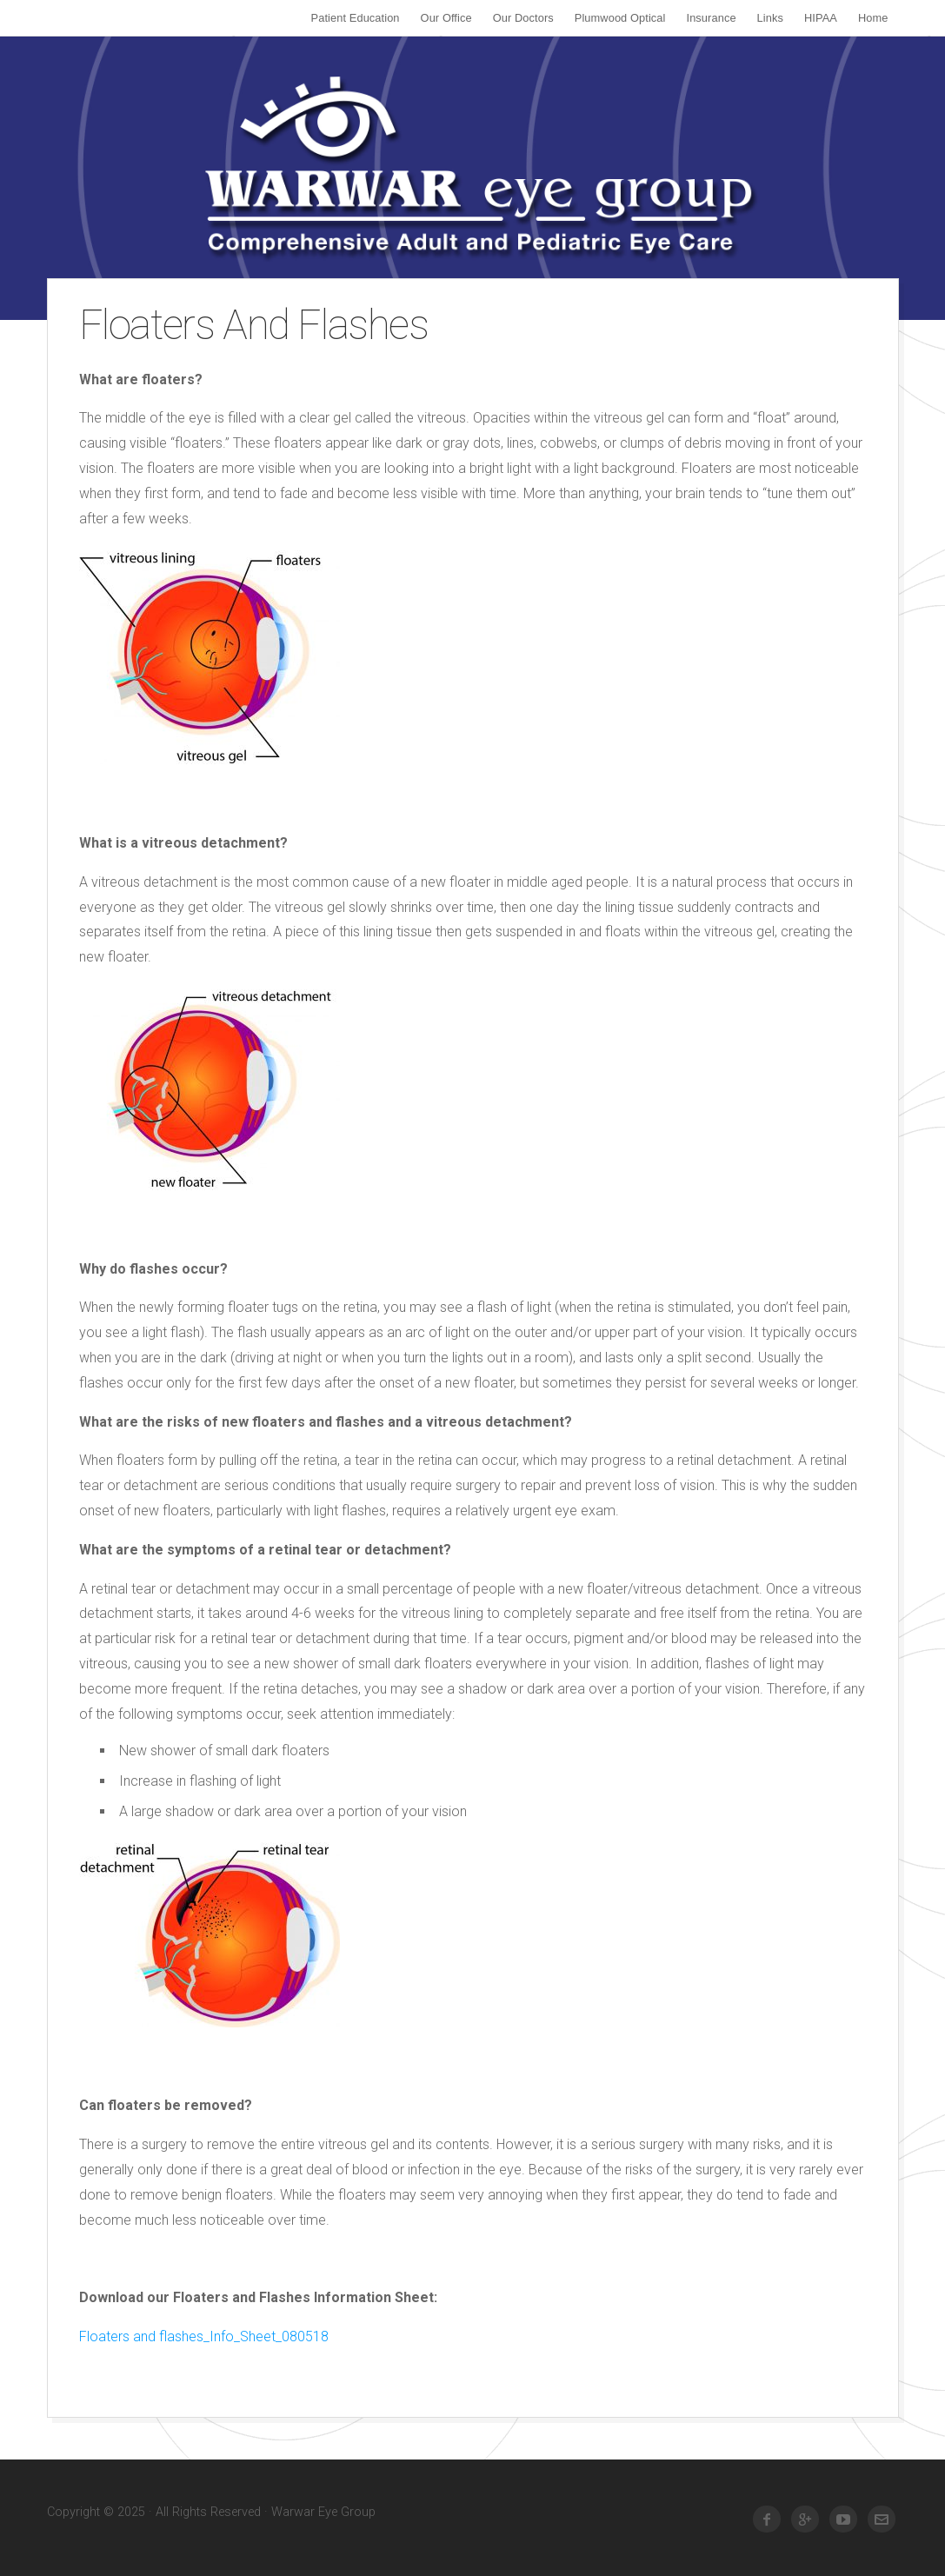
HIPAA (820, 17)
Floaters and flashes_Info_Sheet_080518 (204, 2336)
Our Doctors (523, 17)
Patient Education (355, 17)
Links (770, 17)
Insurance (711, 17)
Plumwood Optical (620, 17)
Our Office (446, 17)
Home (873, 17)
